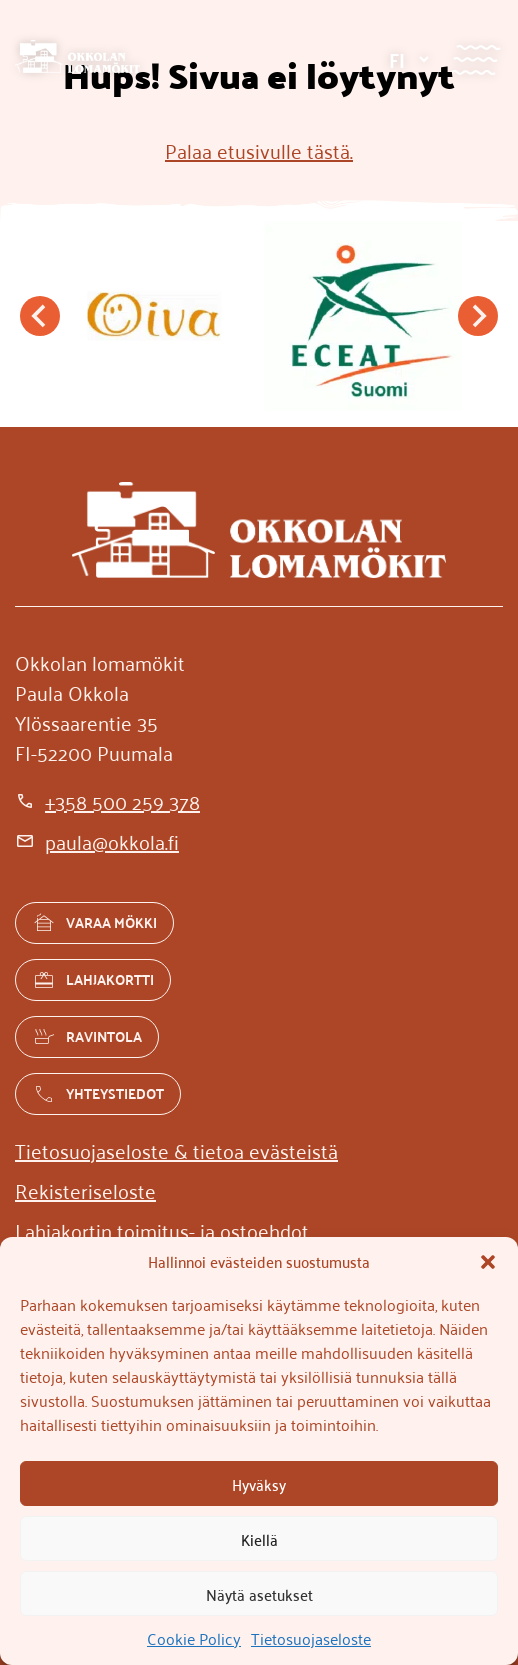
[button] (488, 1262)
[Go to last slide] (40, 316)
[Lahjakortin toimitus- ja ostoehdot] (162, 1230)
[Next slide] (478, 316)
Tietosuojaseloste (311, 1638)
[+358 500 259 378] (107, 801)
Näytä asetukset (259, 1594)
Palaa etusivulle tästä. (259, 150)
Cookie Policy (194, 1638)
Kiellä (259, 1539)
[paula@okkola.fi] (97, 841)
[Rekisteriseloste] (85, 1190)
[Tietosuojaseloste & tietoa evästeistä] (176, 1150)
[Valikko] (475, 59)
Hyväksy (259, 1484)
